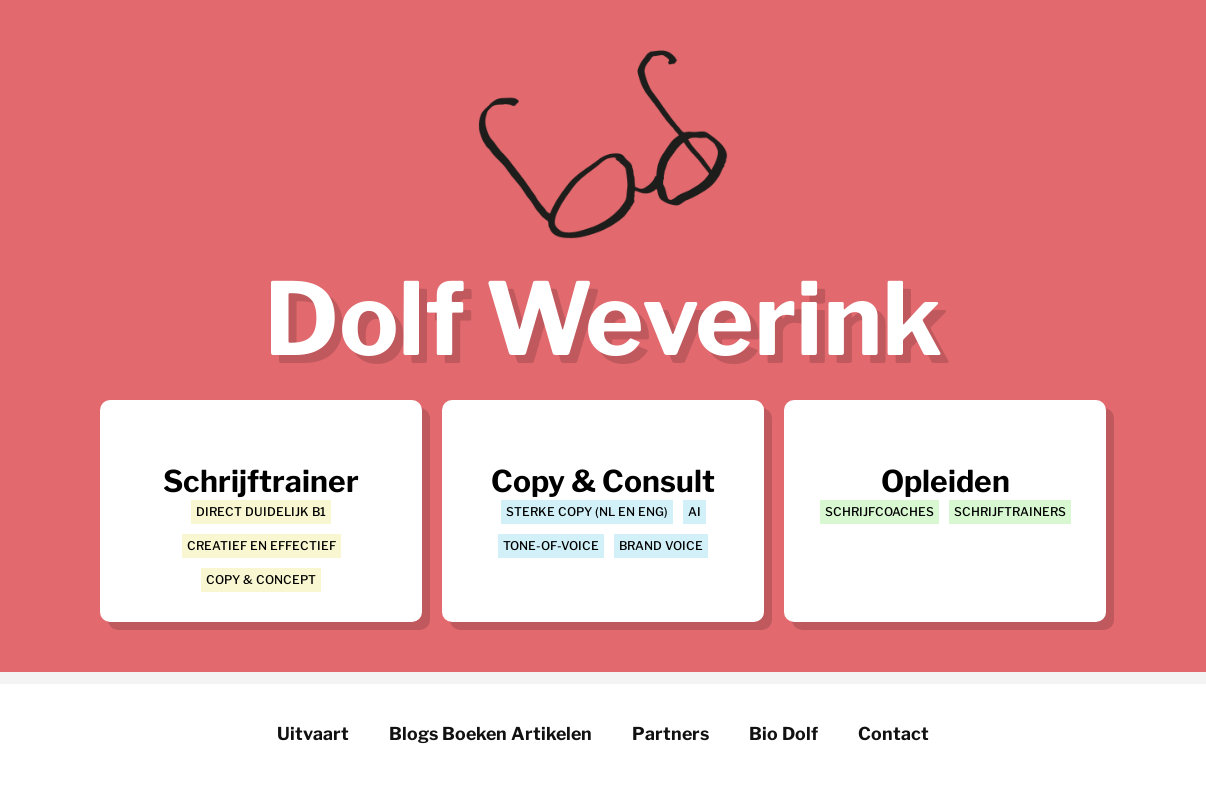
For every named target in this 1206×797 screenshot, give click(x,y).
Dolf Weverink (603, 319)
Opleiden (945, 481)
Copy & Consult (603, 481)
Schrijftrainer (261, 481)
